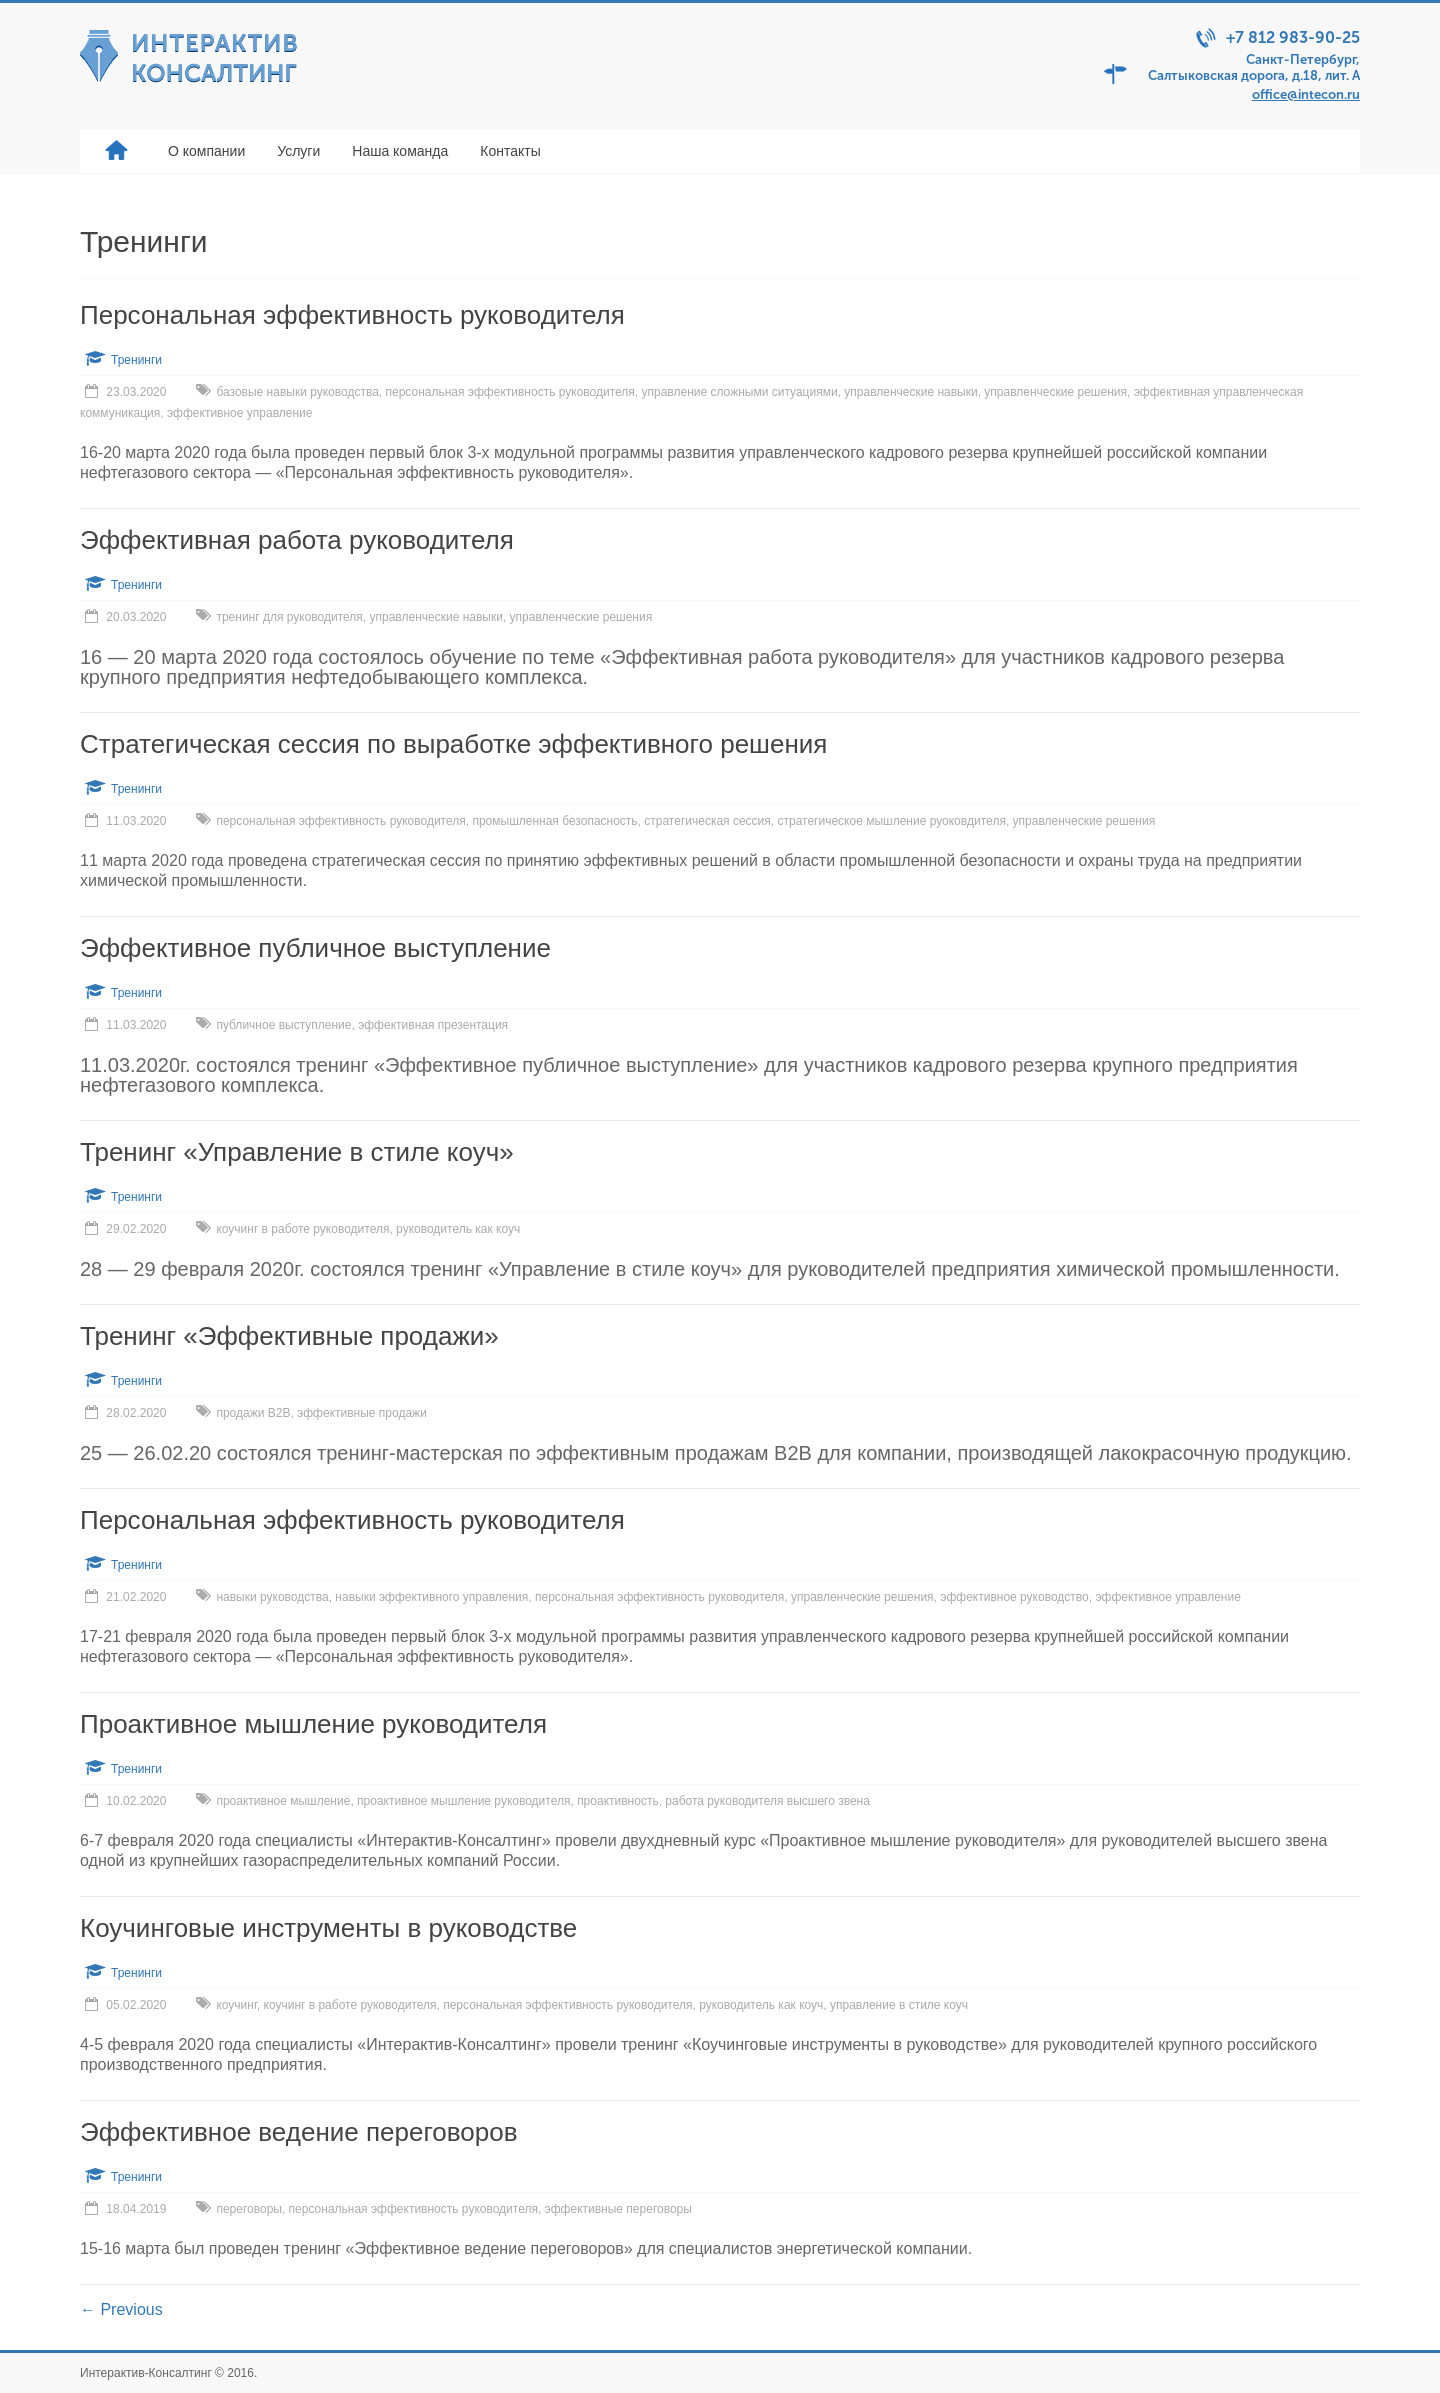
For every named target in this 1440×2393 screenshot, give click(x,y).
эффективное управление (239, 413)
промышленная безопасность (554, 821)
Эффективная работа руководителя (297, 540)
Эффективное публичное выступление (315, 948)
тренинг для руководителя (289, 617)
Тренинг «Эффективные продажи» (289, 1336)
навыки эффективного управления (431, 1597)
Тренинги (136, 360)
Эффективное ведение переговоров (299, 2132)
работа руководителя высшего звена (767, 1801)
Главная (116, 151)
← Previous (121, 2309)
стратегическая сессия (707, 821)
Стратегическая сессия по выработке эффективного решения (453, 744)
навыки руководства (272, 1597)
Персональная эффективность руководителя (352, 315)
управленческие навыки (910, 392)
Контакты (510, 151)
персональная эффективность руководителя (510, 392)
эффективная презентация (433, 1025)
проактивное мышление (283, 1801)
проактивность (618, 1801)
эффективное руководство (1014, 1597)
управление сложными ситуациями (740, 392)
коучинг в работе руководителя (302, 1229)
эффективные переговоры (618, 2209)
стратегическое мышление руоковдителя (891, 821)
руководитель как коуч (458, 1229)
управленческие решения (1055, 392)
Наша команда (400, 151)
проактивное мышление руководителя (463, 1801)
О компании (206, 151)
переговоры (249, 2209)
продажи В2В (253, 1413)
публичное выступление (283, 1025)
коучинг (236, 2005)
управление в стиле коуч (899, 2005)
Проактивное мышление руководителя (313, 1724)
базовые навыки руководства (297, 392)
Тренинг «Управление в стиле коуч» (297, 1152)
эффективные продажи (362, 1413)
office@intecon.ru (1306, 94)
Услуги (298, 151)
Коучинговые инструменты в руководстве (328, 1928)
